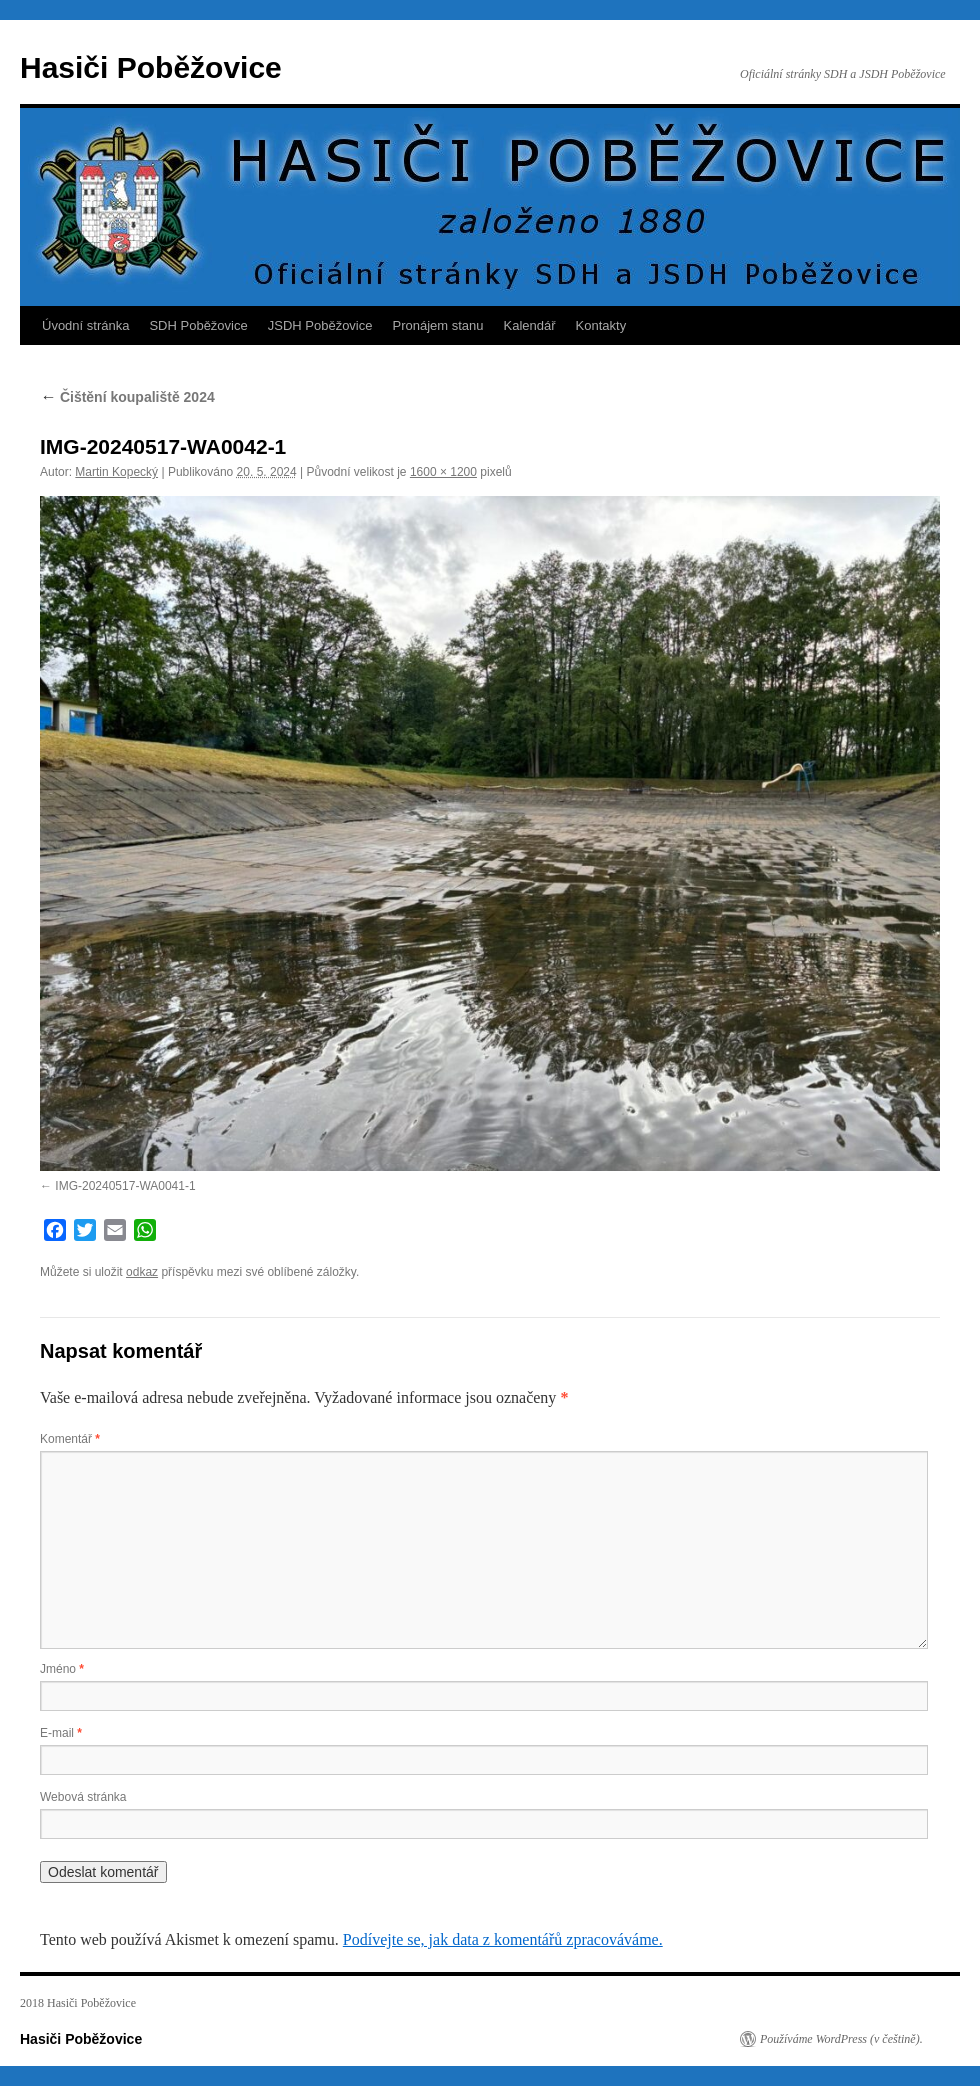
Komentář (70, 1439)
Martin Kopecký (116, 472)
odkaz (142, 1272)
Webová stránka (83, 1797)
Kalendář (530, 325)
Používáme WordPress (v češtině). (841, 2039)
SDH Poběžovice (198, 325)
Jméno (62, 1669)
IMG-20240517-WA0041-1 (125, 1186)
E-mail (61, 1733)
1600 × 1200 (443, 472)
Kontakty (601, 325)
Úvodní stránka (85, 325)
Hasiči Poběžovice (151, 67)
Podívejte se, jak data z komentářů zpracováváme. (503, 1939)
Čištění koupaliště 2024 (127, 397)
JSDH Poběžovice (320, 325)
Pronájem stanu (438, 325)
